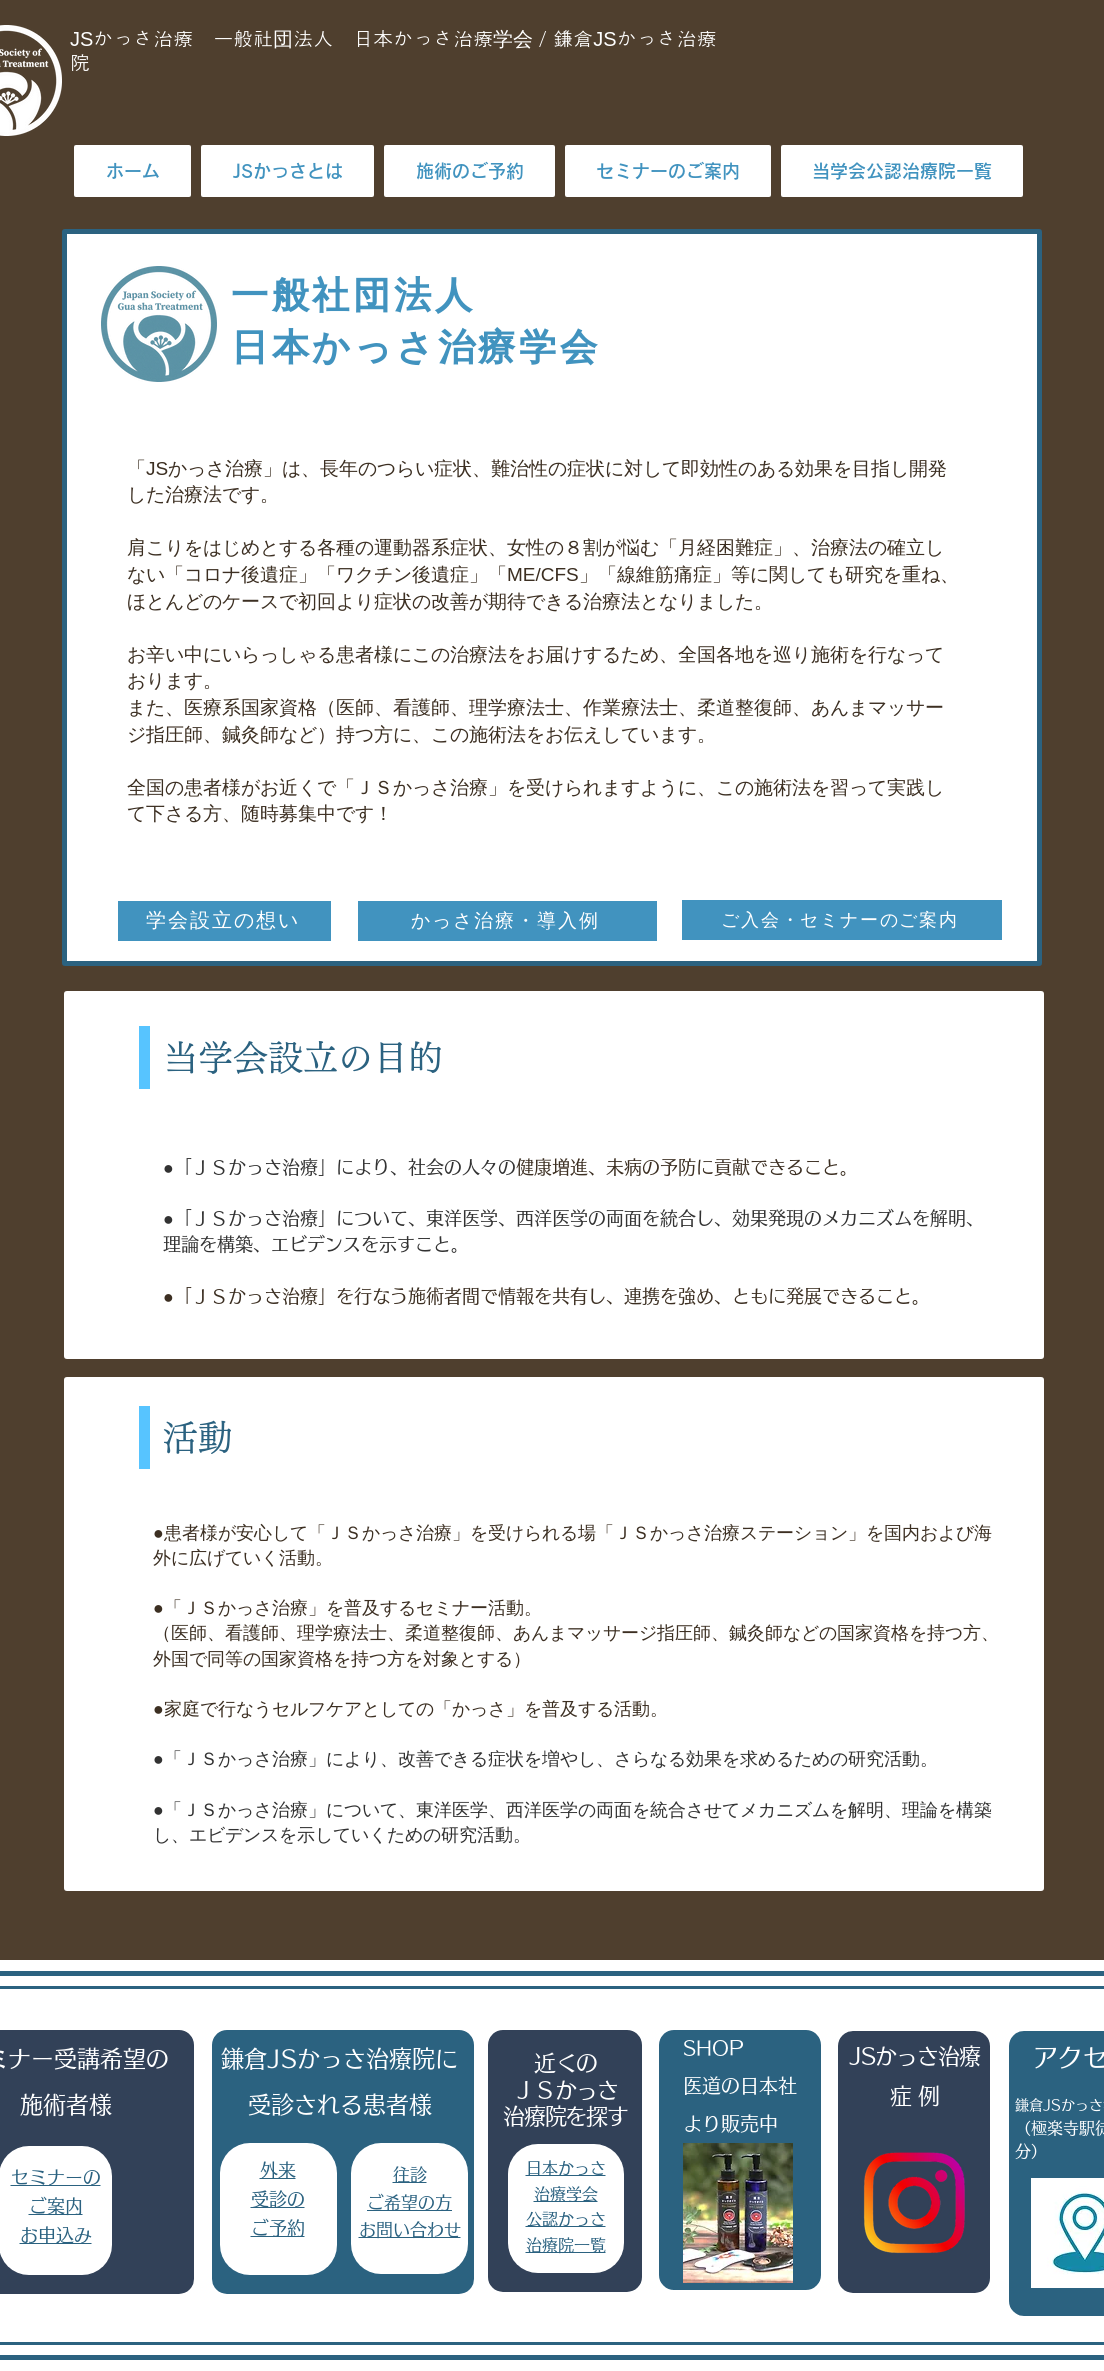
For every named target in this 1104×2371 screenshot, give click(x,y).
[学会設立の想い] (224, 921)
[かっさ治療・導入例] (507, 921)
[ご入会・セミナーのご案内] (842, 920)
